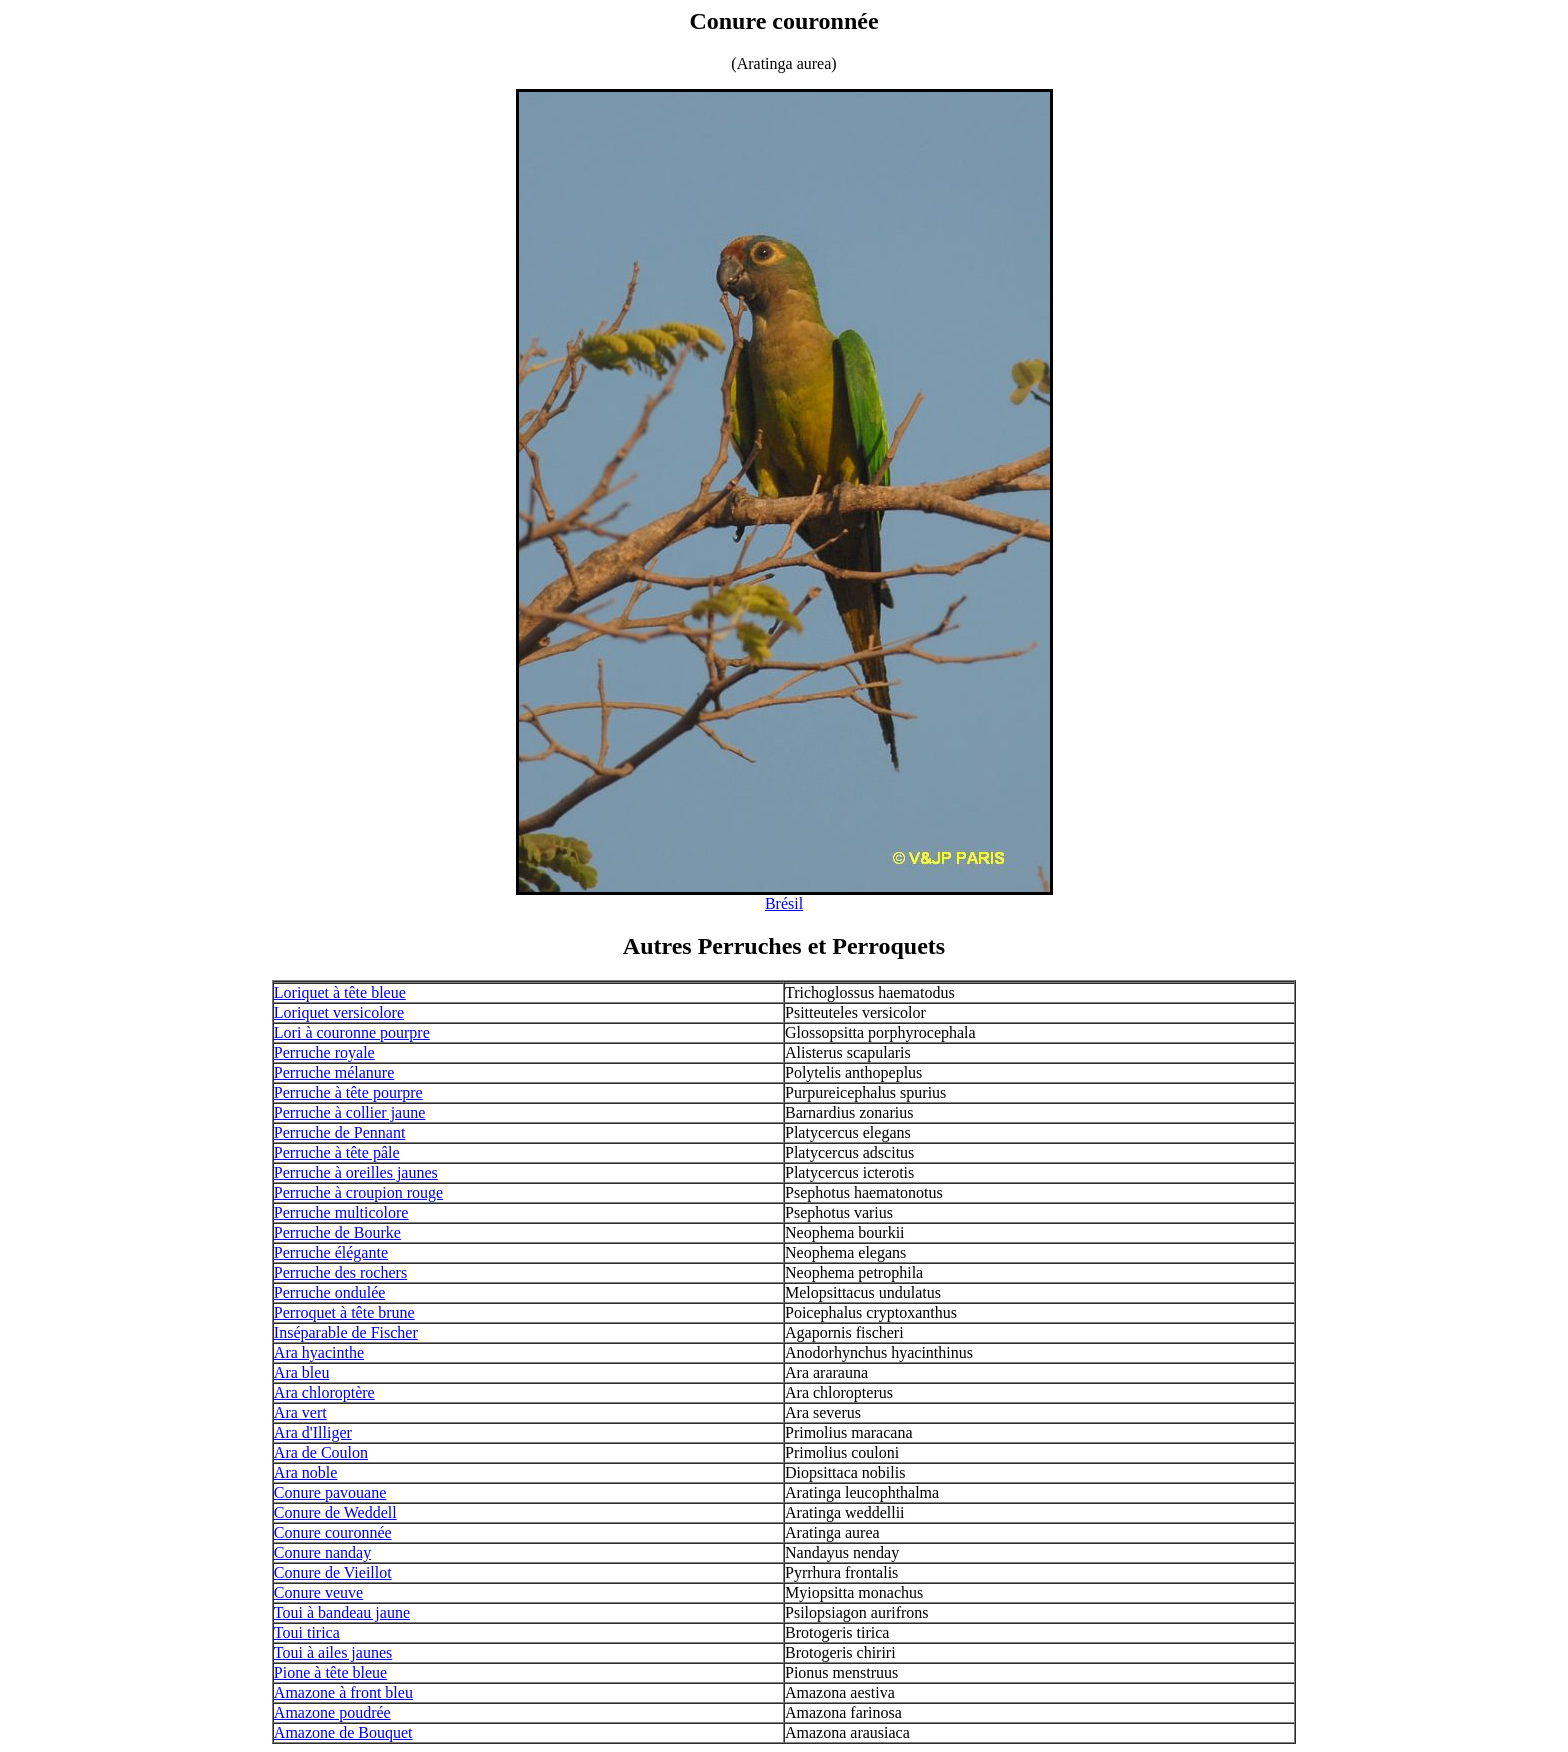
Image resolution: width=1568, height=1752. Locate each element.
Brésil (784, 903)
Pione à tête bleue (330, 1672)
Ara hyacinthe (319, 1352)
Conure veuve (318, 1592)
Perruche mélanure (334, 1072)
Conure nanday (322, 1552)
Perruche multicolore (341, 1212)
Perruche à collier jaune (349, 1112)
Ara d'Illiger (313, 1432)
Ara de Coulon (321, 1452)
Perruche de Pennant (340, 1132)
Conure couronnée (333, 1532)
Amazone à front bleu (343, 1692)
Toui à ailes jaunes (333, 1652)
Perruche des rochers (340, 1272)
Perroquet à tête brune (344, 1312)
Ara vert (300, 1412)
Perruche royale (324, 1052)
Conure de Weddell (335, 1512)
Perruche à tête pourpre (348, 1092)
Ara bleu (302, 1372)
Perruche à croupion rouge (358, 1192)
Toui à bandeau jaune (342, 1612)
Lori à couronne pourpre (352, 1032)
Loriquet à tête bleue (340, 992)
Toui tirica (307, 1632)
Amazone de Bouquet (343, 1732)
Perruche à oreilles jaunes (356, 1172)
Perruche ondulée (330, 1292)
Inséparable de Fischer (346, 1332)
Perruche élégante (331, 1252)
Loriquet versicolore (339, 1012)
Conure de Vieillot (333, 1572)
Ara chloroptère (324, 1392)
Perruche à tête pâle (337, 1152)
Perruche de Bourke (337, 1232)
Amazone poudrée (332, 1712)
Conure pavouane (330, 1492)
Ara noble (306, 1472)
